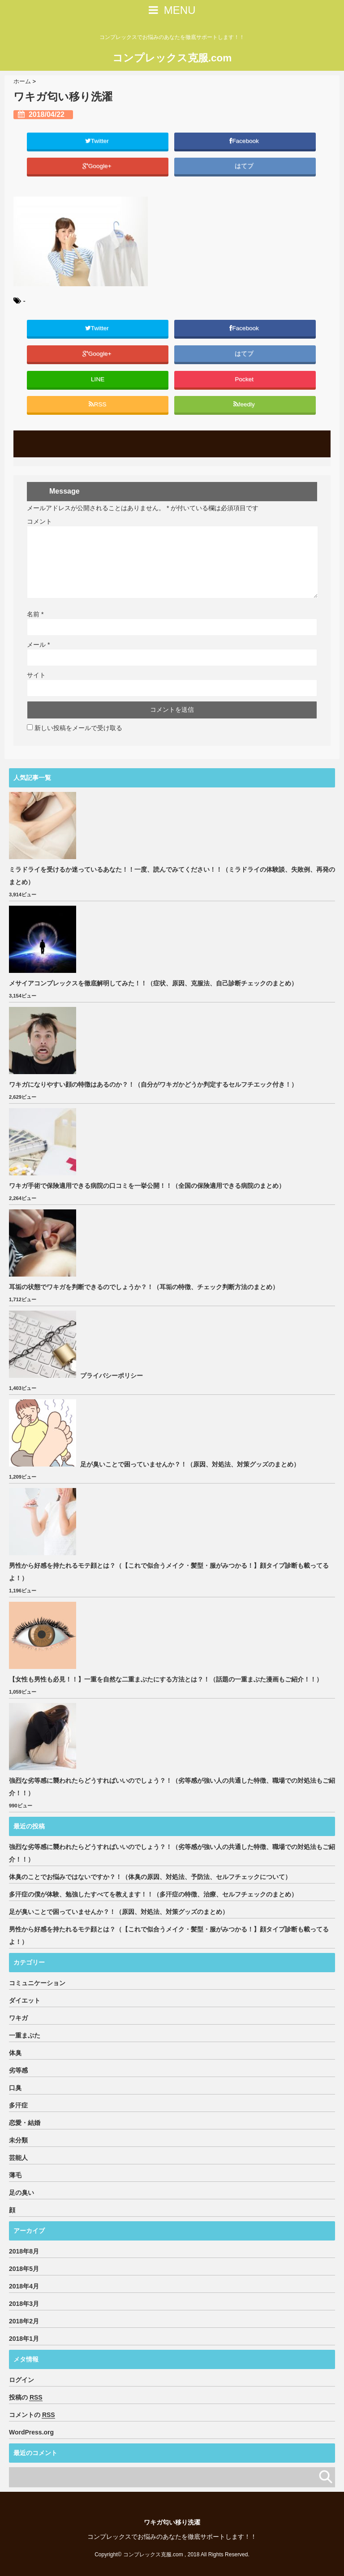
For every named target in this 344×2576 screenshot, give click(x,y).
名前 (35, 614)
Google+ (97, 166)
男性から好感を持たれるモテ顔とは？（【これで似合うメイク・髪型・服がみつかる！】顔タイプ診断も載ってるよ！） (169, 1572)
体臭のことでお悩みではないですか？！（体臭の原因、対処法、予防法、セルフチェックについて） (150, 1876)
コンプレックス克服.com (172, 57)
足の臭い (21, 2192)
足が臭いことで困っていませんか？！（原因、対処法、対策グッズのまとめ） (190, 1464)
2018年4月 (24, 2286)
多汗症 (18, 2105)
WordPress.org (31, 2432)
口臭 (15, 2087)
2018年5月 (24, 2268)
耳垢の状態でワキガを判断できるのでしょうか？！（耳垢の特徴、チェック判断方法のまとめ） (144, 1286)
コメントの (32, 2415)
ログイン (21, 2379)
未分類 (18, 2140)
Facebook (244, 140)
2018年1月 (24, 2338)
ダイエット (24, 2000)
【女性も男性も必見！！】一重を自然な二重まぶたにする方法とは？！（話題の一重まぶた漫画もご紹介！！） (165, 1679)
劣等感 (18, 2070)
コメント (39, 521)
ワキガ (18, 2017)
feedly (244, 404)
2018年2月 (24, 2321)
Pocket (245, 378)
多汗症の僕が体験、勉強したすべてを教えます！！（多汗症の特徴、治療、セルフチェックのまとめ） (153, 1894)
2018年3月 (24, 2303)
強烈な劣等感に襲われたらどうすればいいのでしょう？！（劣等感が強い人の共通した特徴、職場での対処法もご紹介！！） (172, 1787)
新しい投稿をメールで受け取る (78, 727)
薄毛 (15, 2175)
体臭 (15, 2052)
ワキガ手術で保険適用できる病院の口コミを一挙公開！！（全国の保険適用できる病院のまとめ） (147, 1185)
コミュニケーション (37, 1983)
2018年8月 (24, 2251)
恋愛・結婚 (24, 2122)
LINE (97, 378)
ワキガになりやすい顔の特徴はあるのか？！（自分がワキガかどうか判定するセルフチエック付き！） (153, 1084)
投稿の (26, 2397)
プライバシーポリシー (111, 1375)
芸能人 (18, 2157)
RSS (97, 404)
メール (38, 644)
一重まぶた (24, 2035)
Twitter (98, 140)
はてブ (245, 166)
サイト (36, 675)
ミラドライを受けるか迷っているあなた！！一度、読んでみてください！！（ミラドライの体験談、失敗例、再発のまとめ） (172, 876)
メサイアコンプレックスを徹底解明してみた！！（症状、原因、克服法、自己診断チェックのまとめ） (153, 983)
